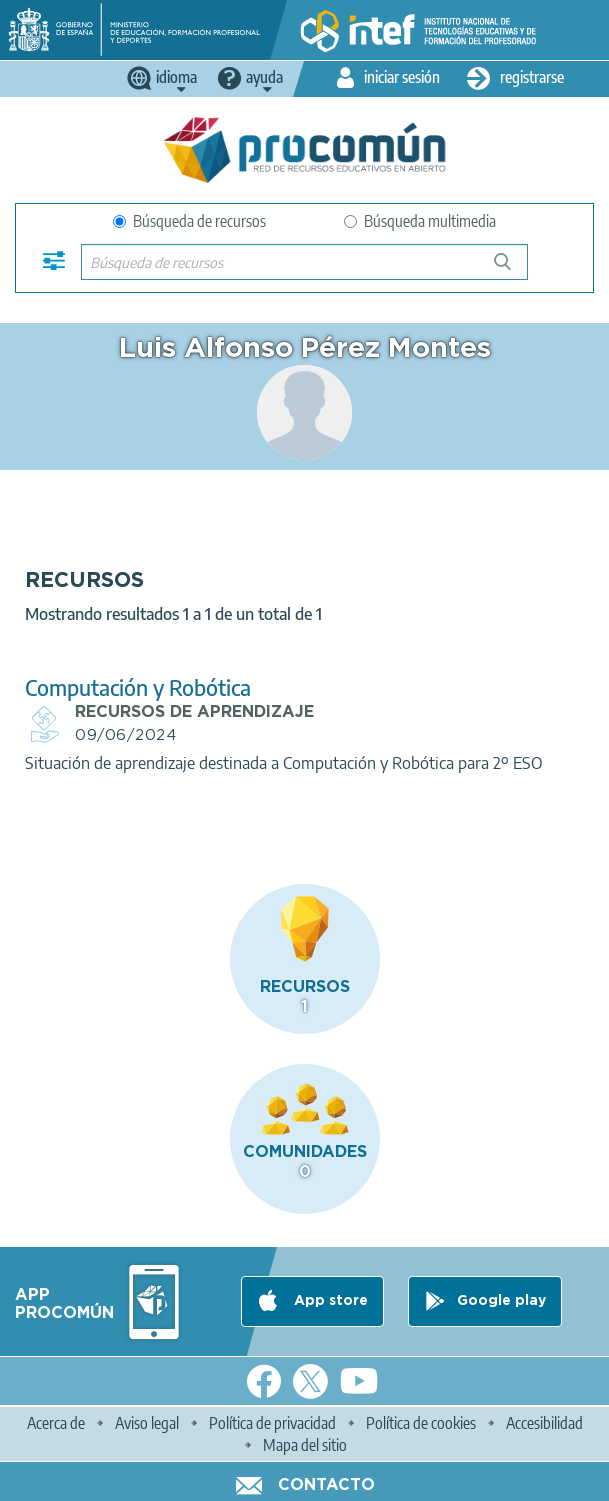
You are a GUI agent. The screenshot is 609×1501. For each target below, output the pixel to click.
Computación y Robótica (138, 687)
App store (329, 1301)
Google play (501, 1301)
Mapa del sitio (305, 1445)
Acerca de (56, 1423)
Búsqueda (513, 269)
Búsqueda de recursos (189, 221)
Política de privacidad (272, 1423)
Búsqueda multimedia (420, 221)
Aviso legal (147, 1423)
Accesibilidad (544, 1423)
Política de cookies (421, 1423)
